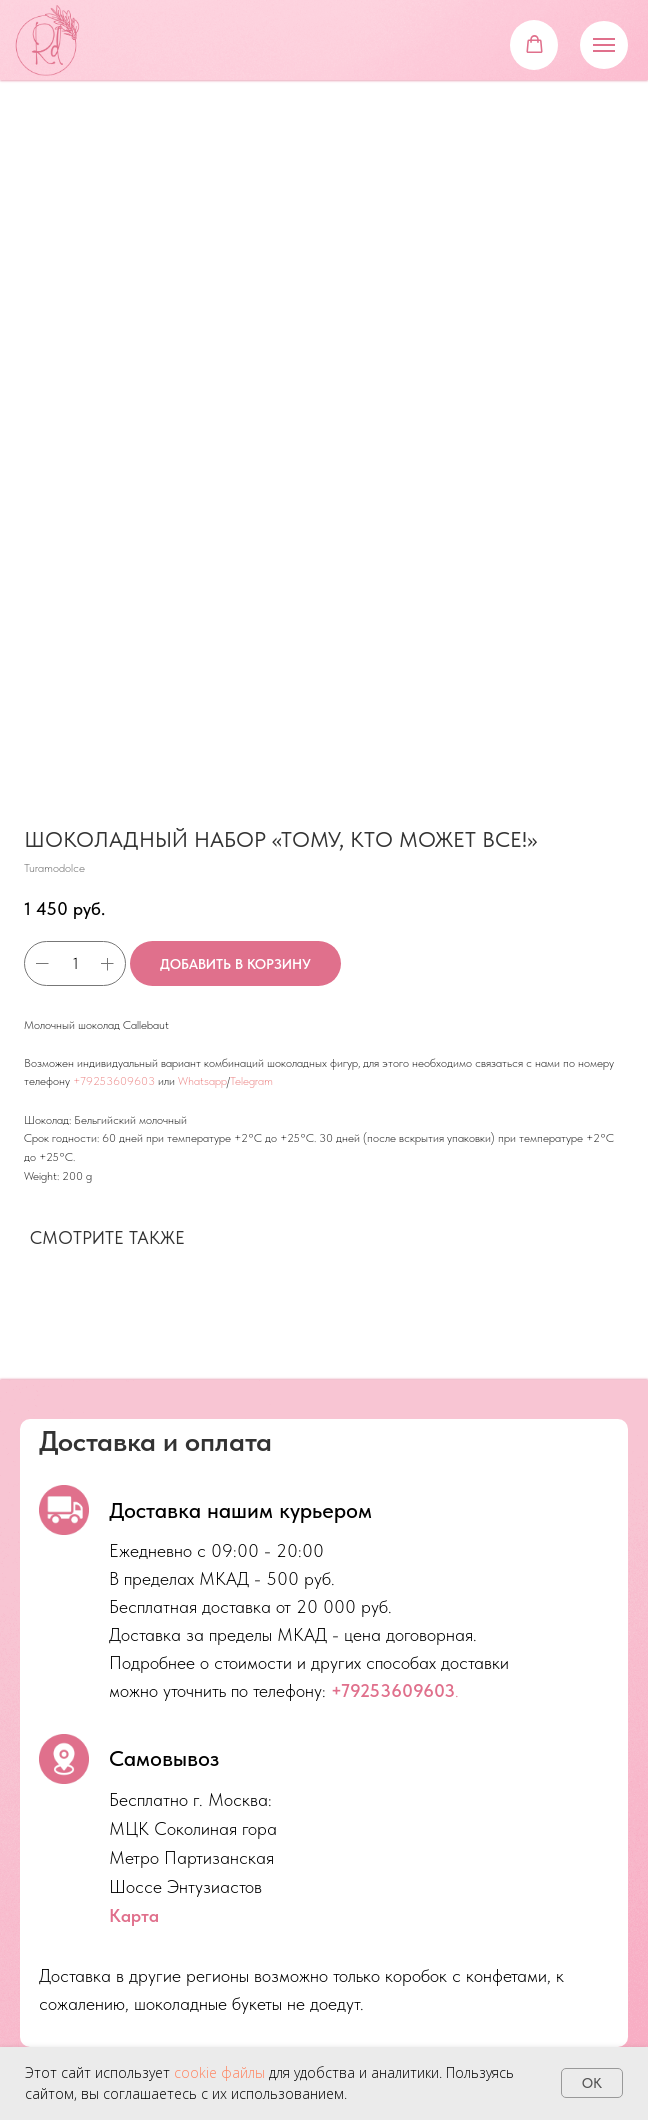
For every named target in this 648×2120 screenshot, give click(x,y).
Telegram (251, 1081)
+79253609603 (114, 1081)
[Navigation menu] (604, 45)
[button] (534, 44)
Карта (134, 1915)
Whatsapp (202, 1081)
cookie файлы (219, 2072)
